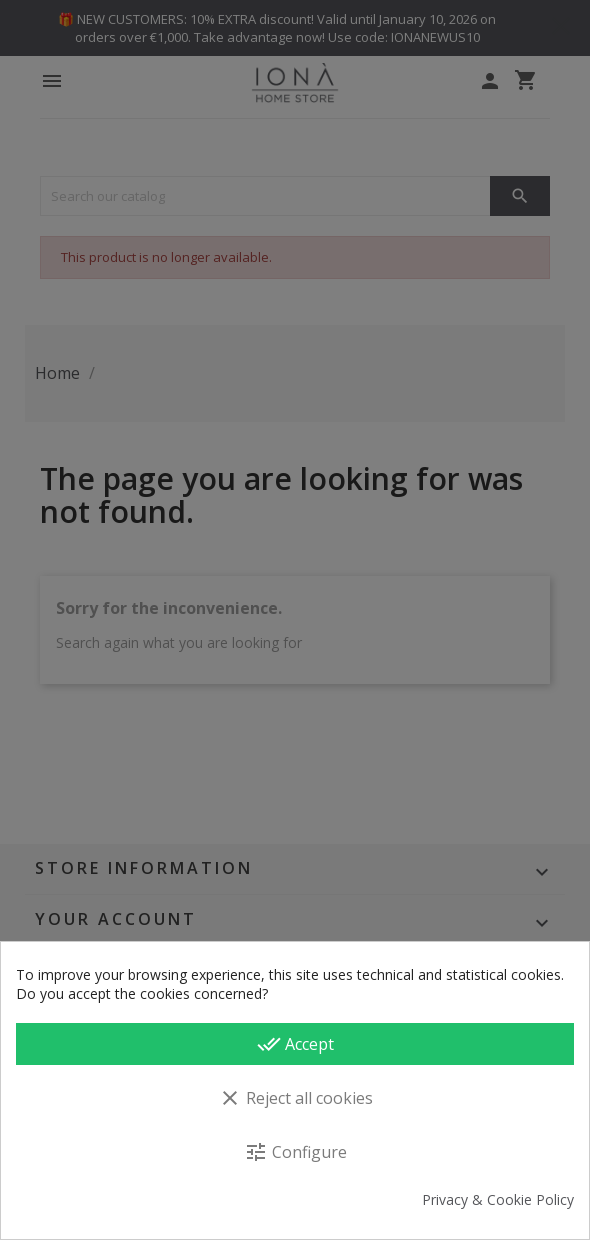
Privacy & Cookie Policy (498, 1200)
